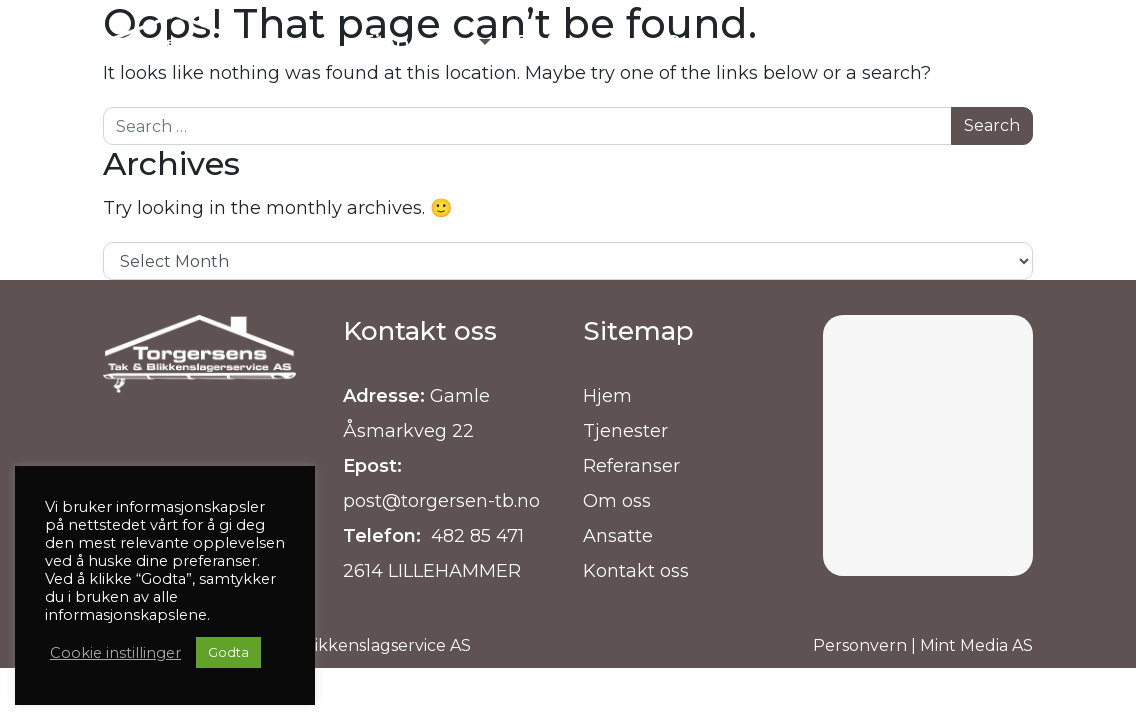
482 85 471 (475, 536)
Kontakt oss (636, 571)
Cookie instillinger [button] (115, 653)
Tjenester (625, 431)
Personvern (860, 645)
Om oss (617, 501)
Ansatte (618, 536)
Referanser (631, 466)
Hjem (607, 396)
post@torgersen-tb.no (441, 501)
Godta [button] (228, 652)
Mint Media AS (976, 645)
